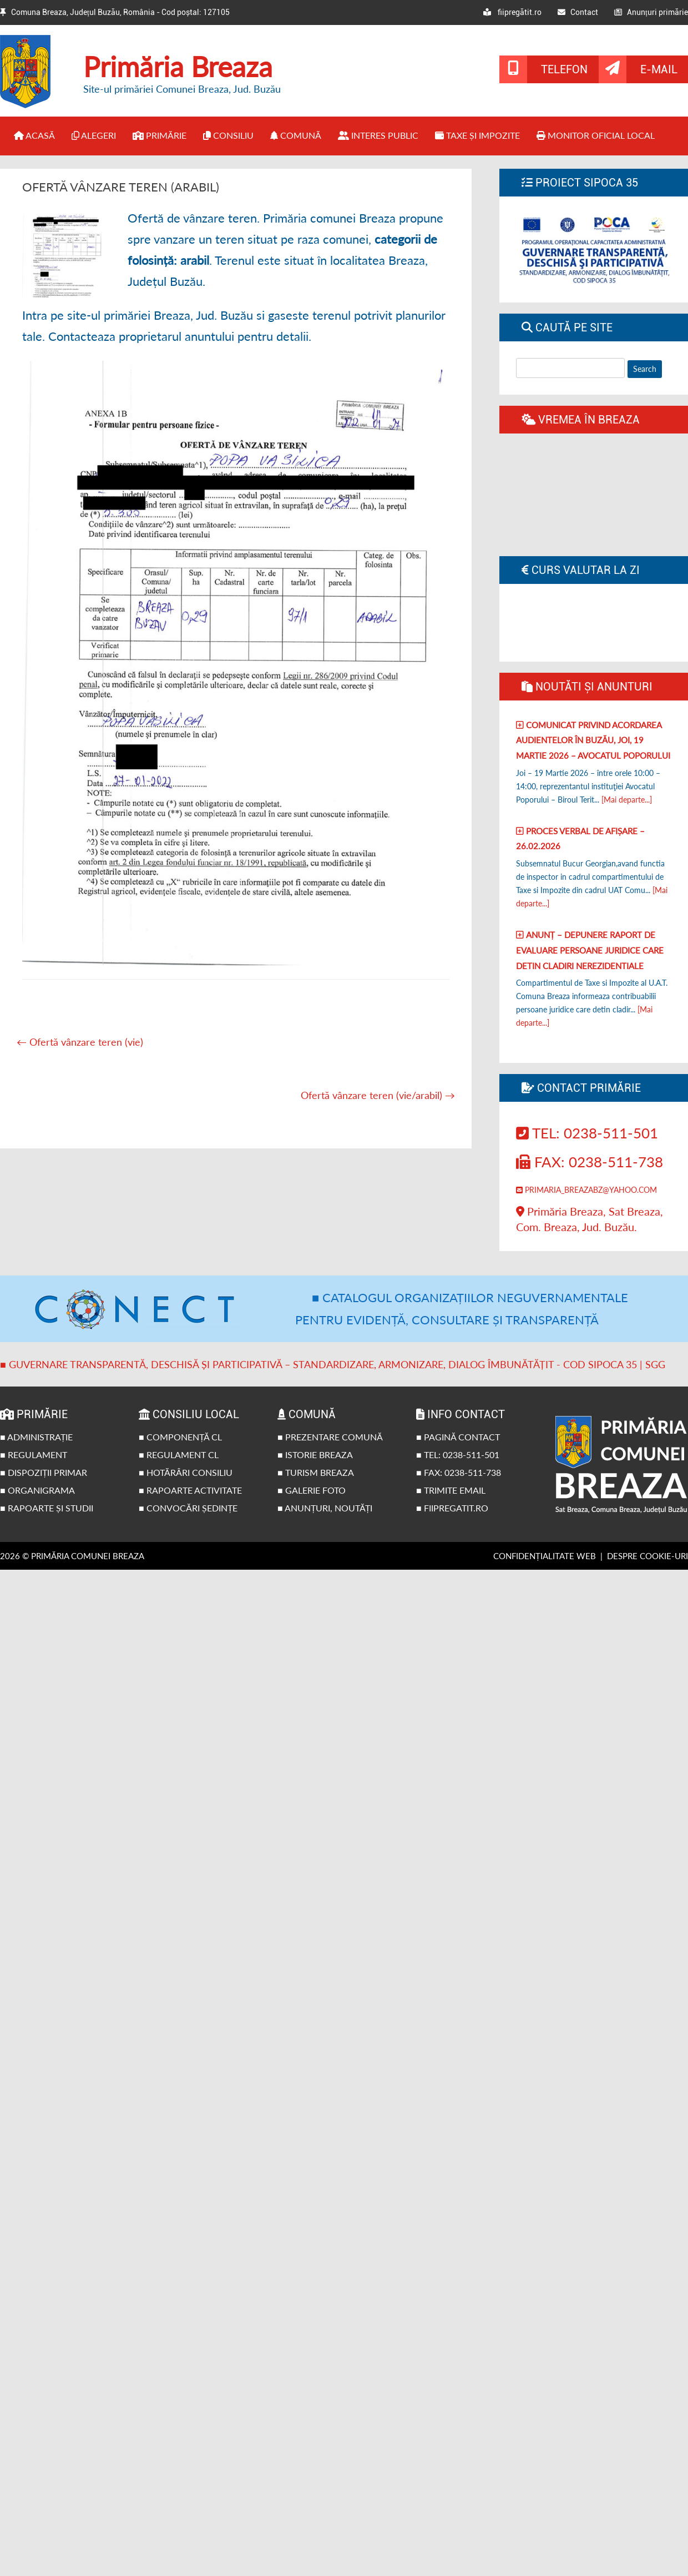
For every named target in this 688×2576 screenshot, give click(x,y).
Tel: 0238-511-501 (587, 1133)
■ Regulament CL (179, 1454)
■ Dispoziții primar (43, 1472)
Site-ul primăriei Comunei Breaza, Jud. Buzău (182, 89)
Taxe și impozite (477, 135)
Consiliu (228, 135)
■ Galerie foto (311, 1490)
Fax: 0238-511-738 (589, 1162)
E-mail (658, 69)
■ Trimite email (450, 1490)
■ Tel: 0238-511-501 (457, 1454)
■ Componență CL (180, 1436)
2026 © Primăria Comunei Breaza (72, 1556)
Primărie (159, 135)
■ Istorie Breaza (315, 1454)
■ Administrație (36, 1436)
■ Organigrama (37, 1490)
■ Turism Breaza (315, 1472)
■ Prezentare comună (330, 1436)
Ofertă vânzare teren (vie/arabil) (378, 1095)
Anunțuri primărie (651, 12)
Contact (578, 12)
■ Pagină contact (458, 1436)
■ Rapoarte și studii (46, 1508)
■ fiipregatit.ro (452, 1508)
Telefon (564, 69)
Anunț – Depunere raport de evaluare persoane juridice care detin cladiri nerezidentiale (590, 950)
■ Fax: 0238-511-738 (458, 1472)
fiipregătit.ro (512, 12)
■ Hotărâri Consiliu (185, 1472)
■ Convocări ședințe (188, 1508)
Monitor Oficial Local (596, 135)
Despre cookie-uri (647, 1556)
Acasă (34, 135)
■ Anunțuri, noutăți (324, 1508)
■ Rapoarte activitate (190, 1490)
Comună (295, 135)
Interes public (378, 135)
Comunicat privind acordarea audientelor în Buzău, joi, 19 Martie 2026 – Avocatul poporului (593, 740)
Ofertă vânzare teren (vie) (80, 1042)
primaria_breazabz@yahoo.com (586, 1189)
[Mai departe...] (626, 799)
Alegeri (94, 135)
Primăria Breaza (177, 66)
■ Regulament (33, 1454)
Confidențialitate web (544, 1556)
